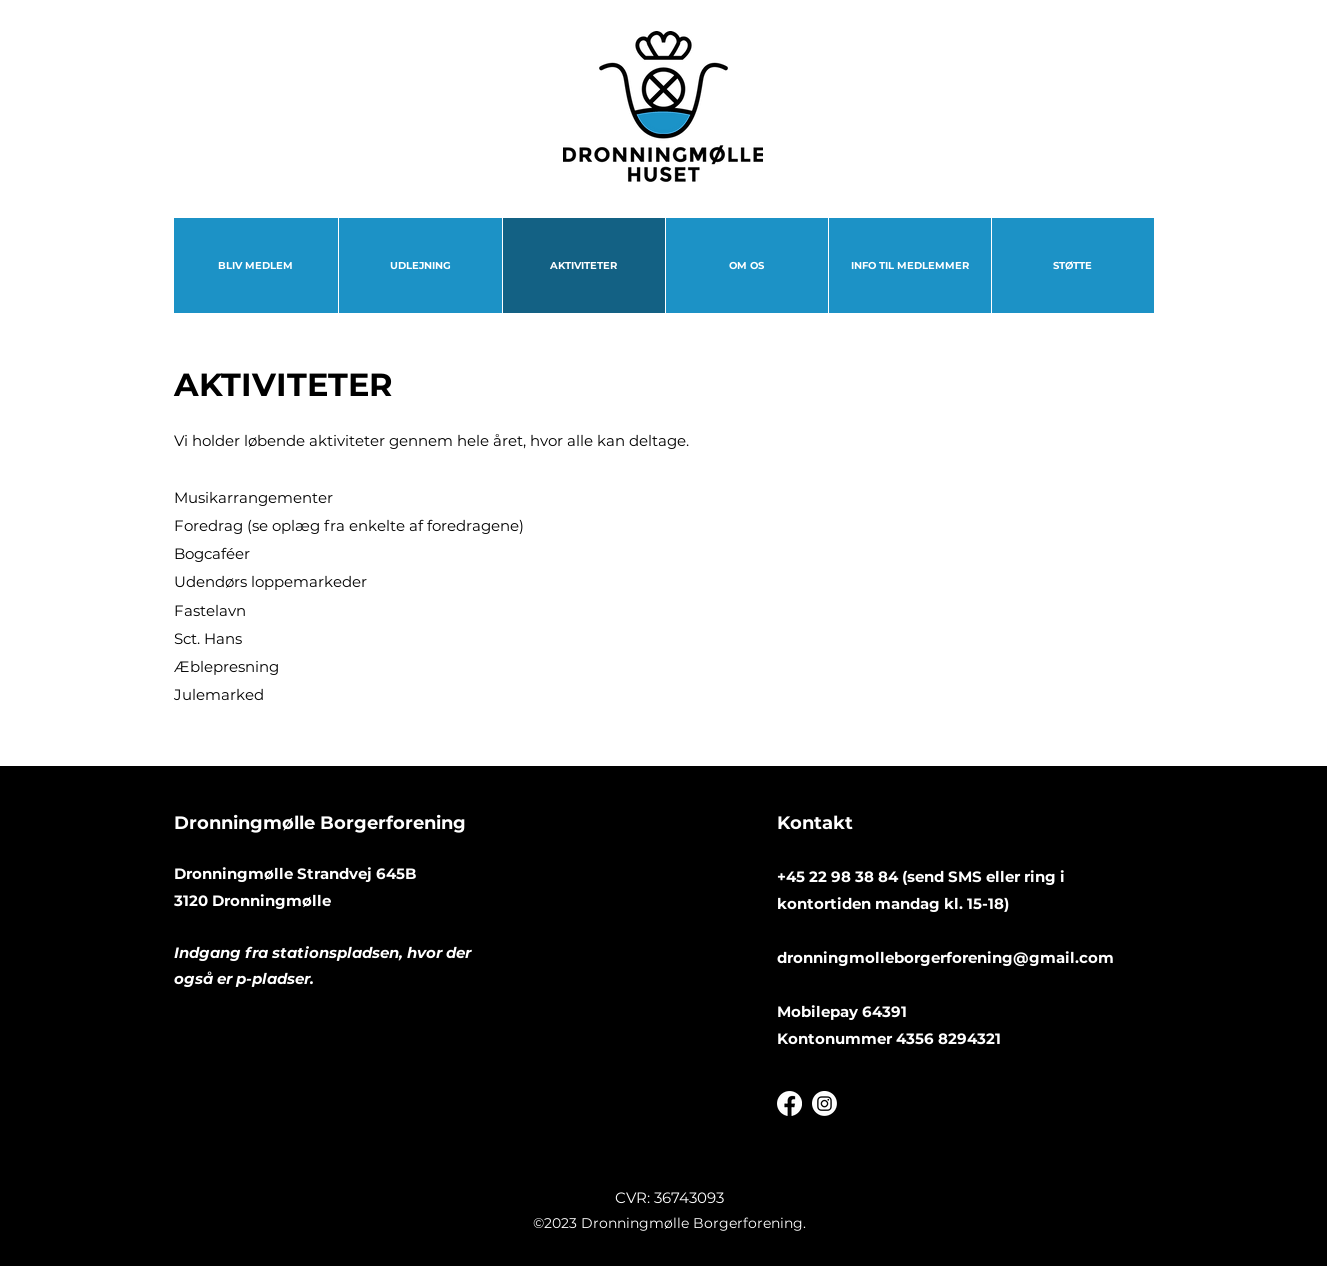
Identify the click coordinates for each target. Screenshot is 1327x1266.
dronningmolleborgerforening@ (903, 957)
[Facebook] (789, 1103)
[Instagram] (824, 1103)
